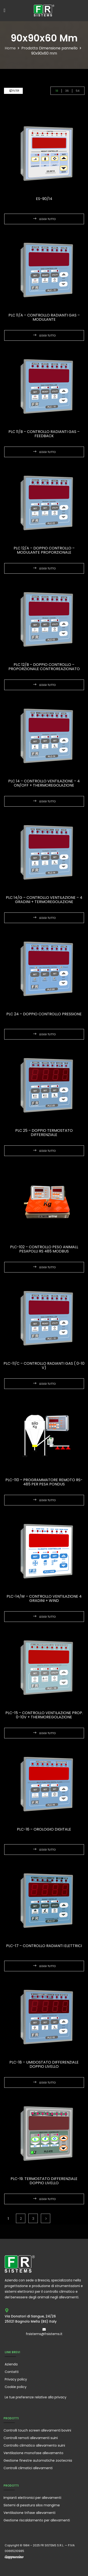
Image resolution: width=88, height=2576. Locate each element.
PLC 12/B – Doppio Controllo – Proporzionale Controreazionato (44, 667)
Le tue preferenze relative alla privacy (35, 2397)
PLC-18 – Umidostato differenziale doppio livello (44, 2064)
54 (78, 91)
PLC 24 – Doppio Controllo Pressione (44, 1014)
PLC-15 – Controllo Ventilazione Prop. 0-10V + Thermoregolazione (44, 1715)
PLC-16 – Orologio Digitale (44, 1829)
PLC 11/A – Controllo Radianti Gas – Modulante (44, 317)
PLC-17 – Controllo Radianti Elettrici (44, 1945)
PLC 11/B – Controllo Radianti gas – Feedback (44, 434)
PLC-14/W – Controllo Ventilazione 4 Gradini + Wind (44, 1598)
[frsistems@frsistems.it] (44, 2329)
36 (67, 91)
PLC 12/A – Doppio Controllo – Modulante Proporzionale (44, 550)
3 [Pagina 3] (33, 2218)
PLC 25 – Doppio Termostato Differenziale (44, 1132)
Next (45, 2218)
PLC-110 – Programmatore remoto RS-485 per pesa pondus (44, 1482)
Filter (15, 90)
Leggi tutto (47, 219)
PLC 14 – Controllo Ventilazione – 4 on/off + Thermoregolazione (44, 783)
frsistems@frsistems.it (44, 2334)
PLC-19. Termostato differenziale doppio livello (44, 2181)
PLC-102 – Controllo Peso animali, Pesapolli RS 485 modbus (44, 1249)
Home (10, 48)
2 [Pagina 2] (21, 2218)
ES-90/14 (44, 198)
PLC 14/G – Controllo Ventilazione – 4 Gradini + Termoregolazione (44, 899)
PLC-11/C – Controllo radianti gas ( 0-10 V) (44, 1365)
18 (56, 91)
